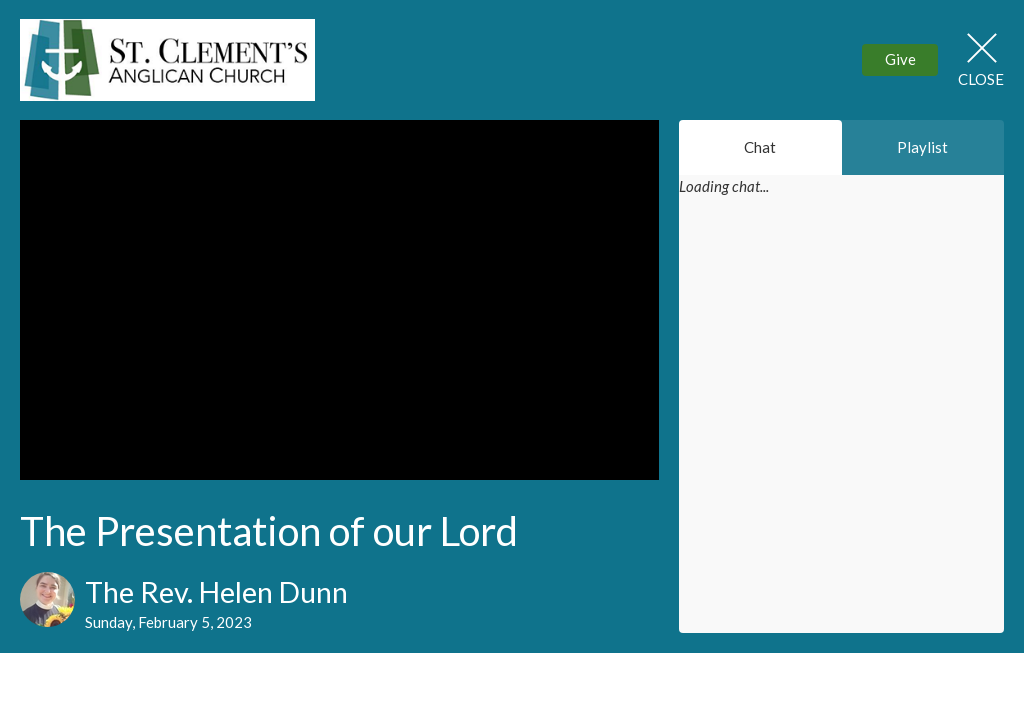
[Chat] (841, 428)
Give (900, 59)
